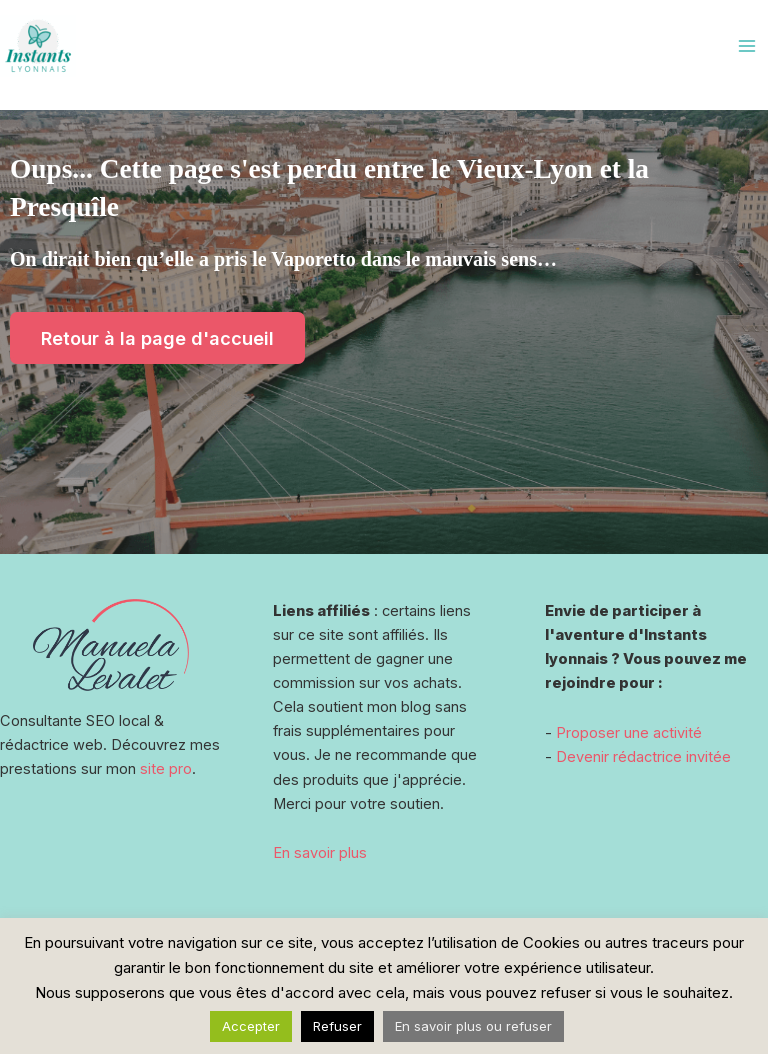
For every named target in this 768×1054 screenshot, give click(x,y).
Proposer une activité (629, 733)
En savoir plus (320, 853)
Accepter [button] (251, 1026)
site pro (166, 769)
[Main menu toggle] (747, 46)
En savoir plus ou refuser (473, 1026)
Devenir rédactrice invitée (643, 757)
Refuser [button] (337, 1026)
